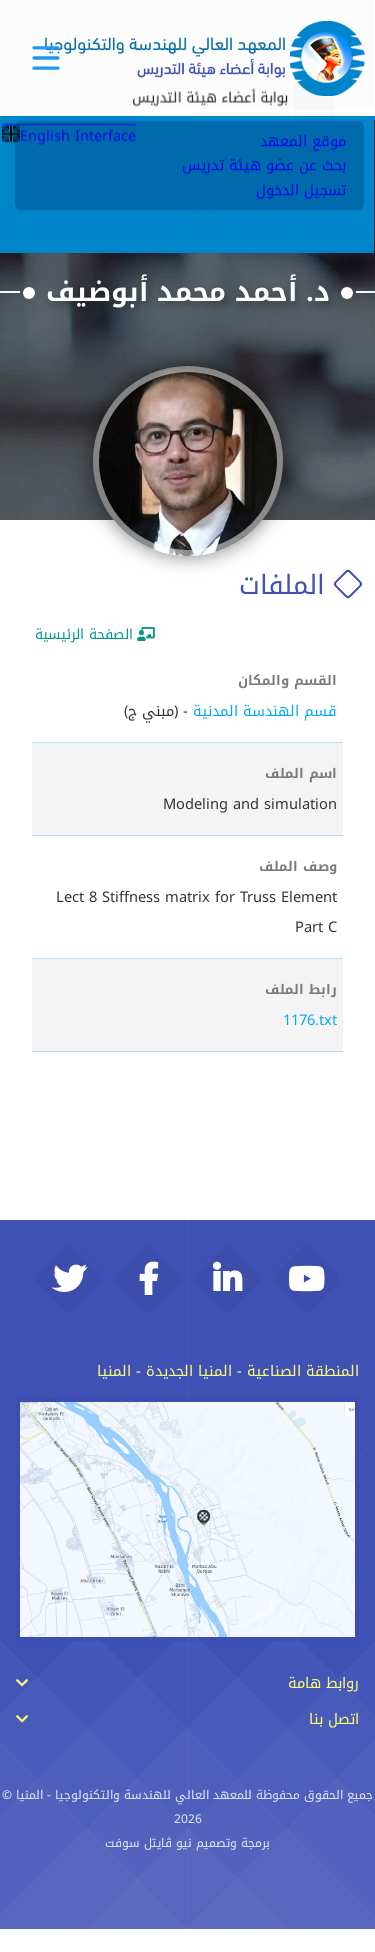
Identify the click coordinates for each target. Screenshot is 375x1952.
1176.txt (310, 1020)
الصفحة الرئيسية (95, 634)
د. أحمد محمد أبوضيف (187, 292)
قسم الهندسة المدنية (265, 711)
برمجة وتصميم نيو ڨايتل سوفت (187, 1867)
